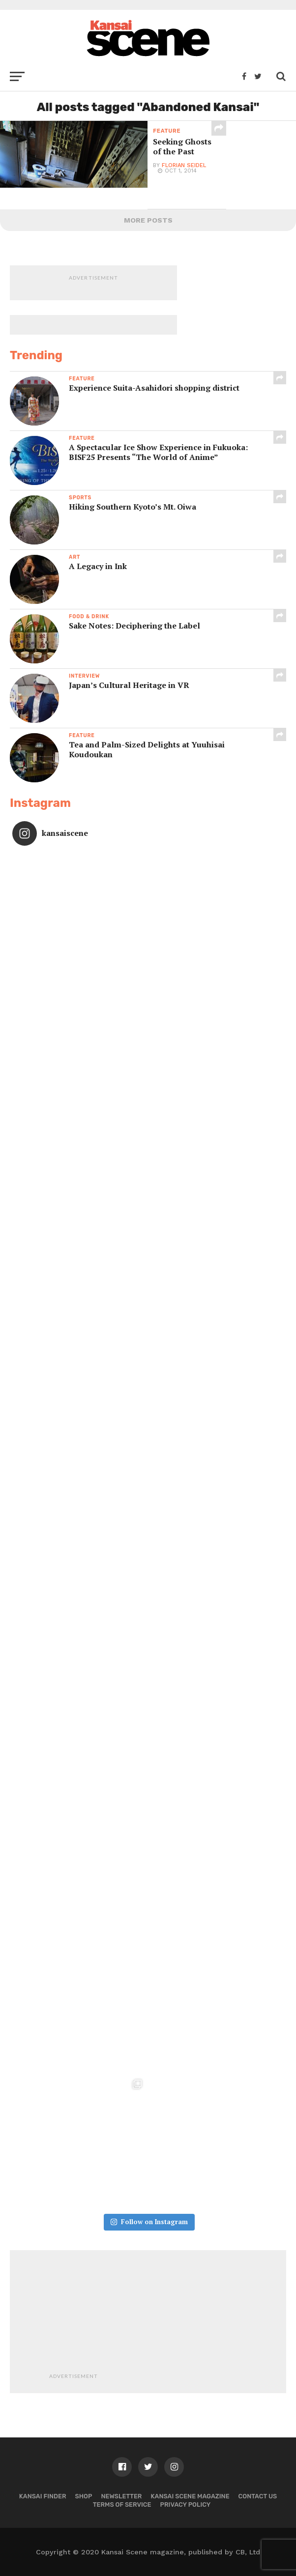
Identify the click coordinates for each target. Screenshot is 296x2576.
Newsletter (121, 2496)
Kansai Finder (42, 2496)
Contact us (257, 2496)
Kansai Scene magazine (189, 2496)
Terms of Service (122, 2504)
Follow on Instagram (149, 2221)
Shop (83, 2496)
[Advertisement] (173, 2321)
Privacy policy (185, 2504)
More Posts (148, 220)
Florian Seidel (184, 165)
